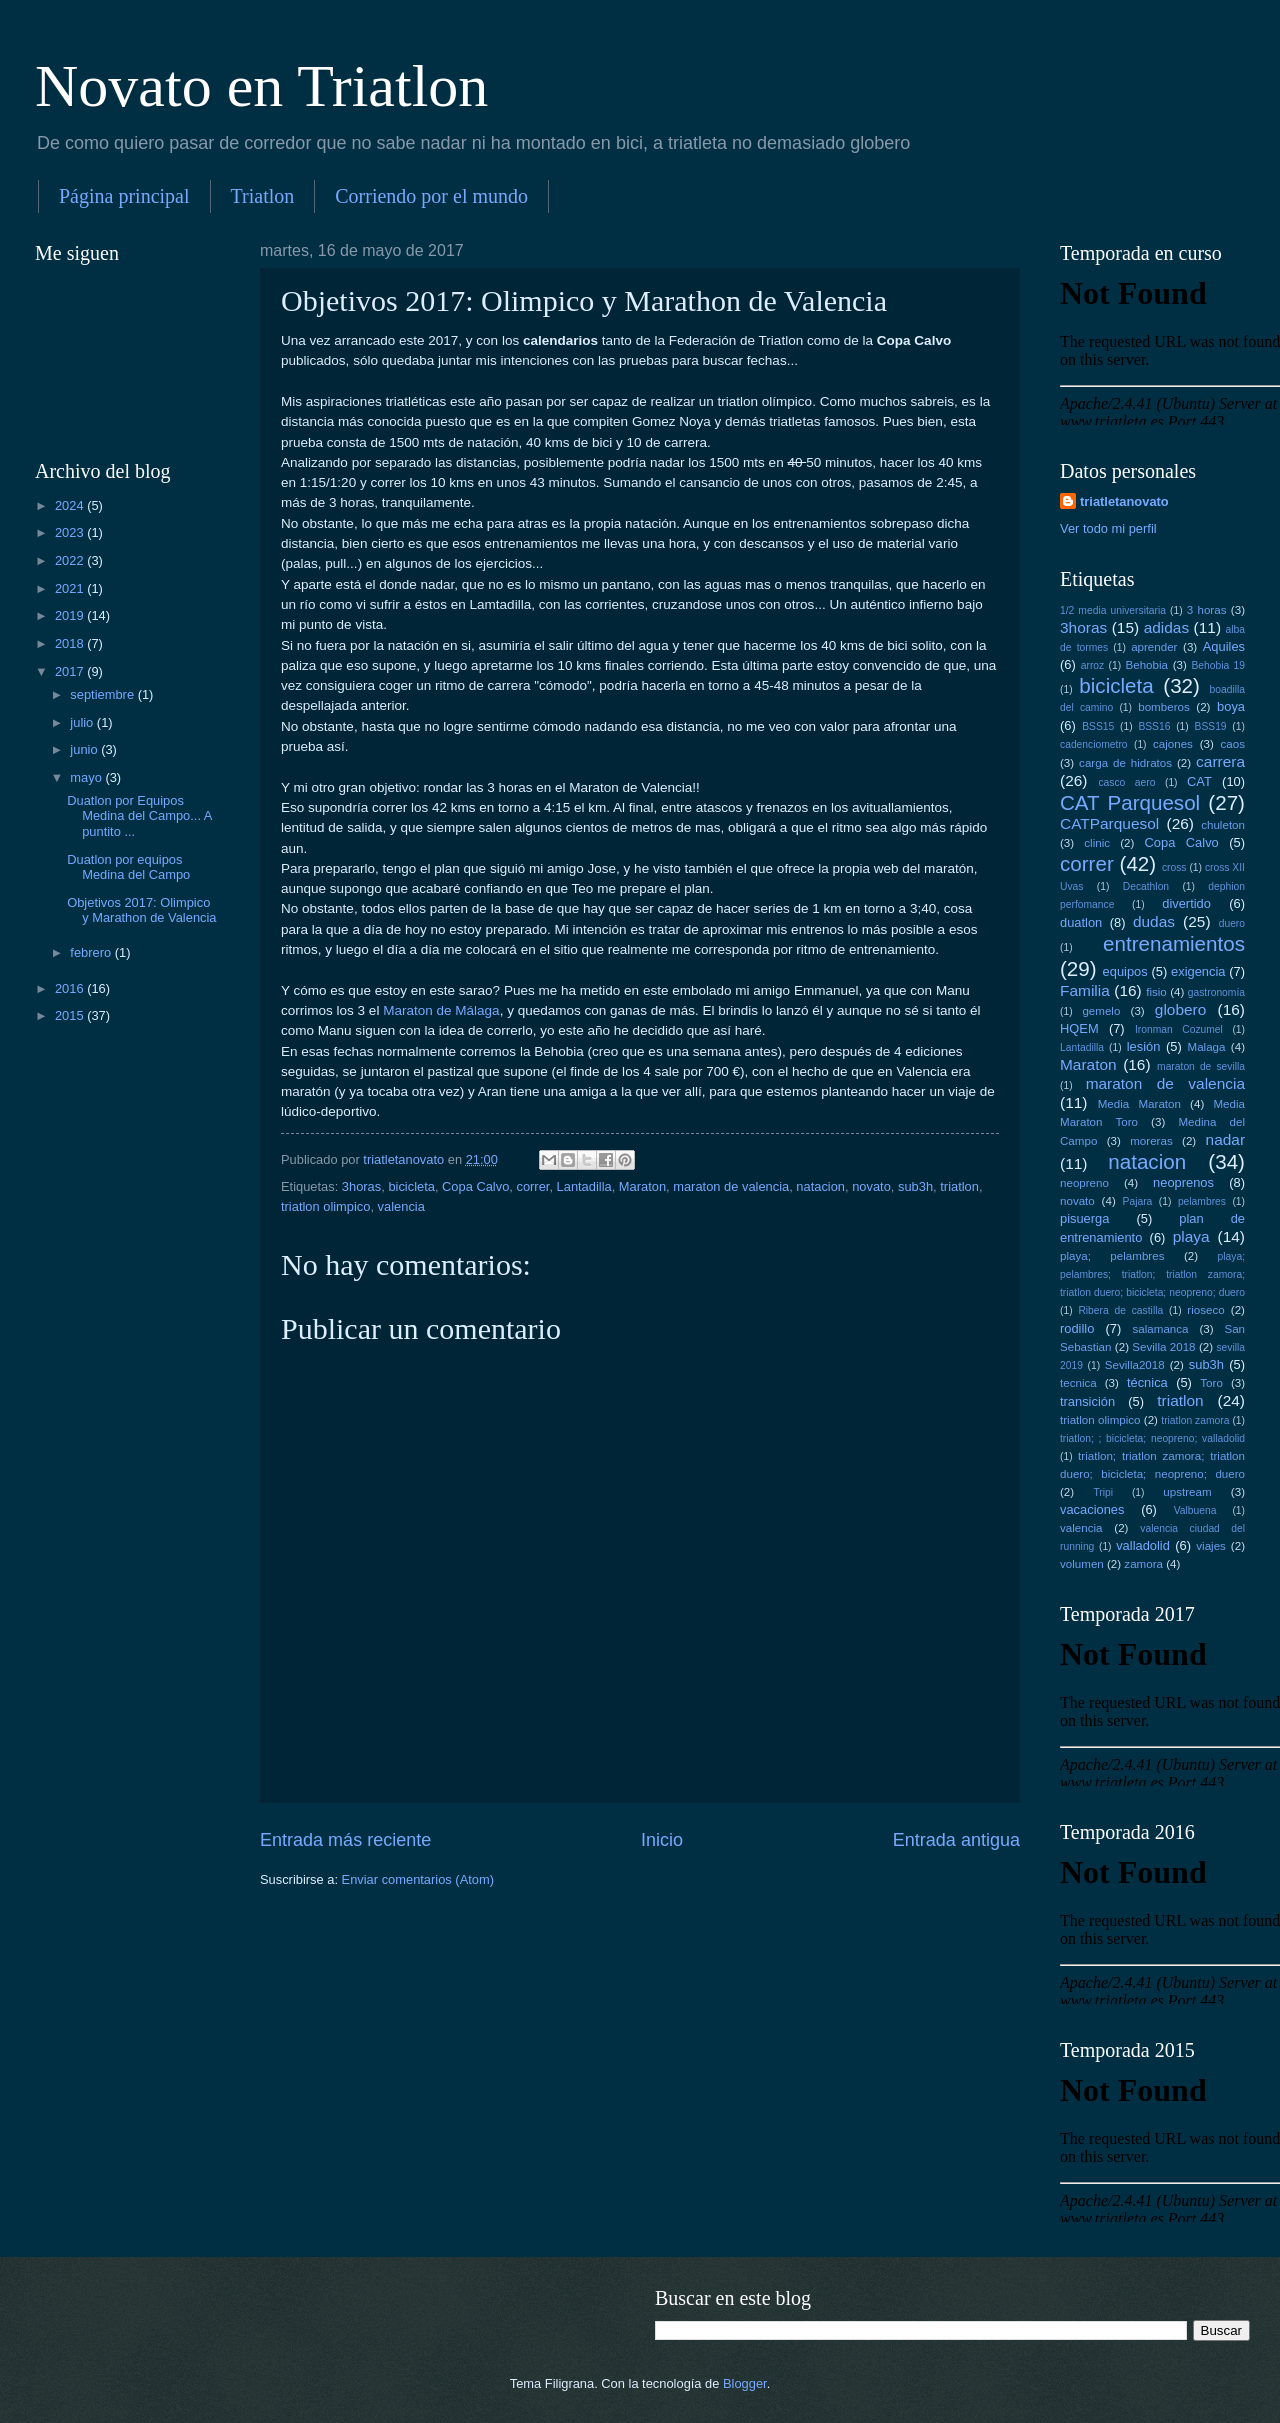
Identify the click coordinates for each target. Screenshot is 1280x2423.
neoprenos (1183, 1182)
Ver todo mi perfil (1108, 528)
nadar (1225, 1139)
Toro (1211, 1383)
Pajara (1138, 1201)
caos (1233, 744)
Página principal (124, 196)
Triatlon (263, 196)
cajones (1173, 744)
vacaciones (1092, 1509)
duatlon (1081, 922)
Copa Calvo (475, 1186)
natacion (820, 1186)
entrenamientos (1174, 943)
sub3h (915, 1186)
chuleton (1223, 825)
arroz (1092, 665)
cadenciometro (1094, 744)
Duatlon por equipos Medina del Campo (128, 867)
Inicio (662, 1840)
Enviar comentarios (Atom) (418, 1879)
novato (871, 1186)
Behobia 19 (1218, 665)
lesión (1144, 1046)
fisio (1156, 992)
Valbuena (1195, 1510)
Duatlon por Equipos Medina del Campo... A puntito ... (139, 816)
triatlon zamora (1195, 1420)
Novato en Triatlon (261, 86)
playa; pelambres (1112, 1256)
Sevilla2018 (1135, 1365)
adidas (1167, 627)
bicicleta (411, 1186)
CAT (1199, 781)
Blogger (745, 2383)
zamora (1143, 1564)
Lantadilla (584, 1186)
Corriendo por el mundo (431, 196)
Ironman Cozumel (1179, 1029)
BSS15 (1098, 726)
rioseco (1205, 1310)
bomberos (1164, 707)
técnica (1147, 1382)
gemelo (1101, 1011)
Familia (1085, 990)
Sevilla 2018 (1163, 1347)
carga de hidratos (1125, 763)
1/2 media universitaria (1113, 610)
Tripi (1103, 1492)
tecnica (1078, 1383)
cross (1174, 867)
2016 (71, 988)
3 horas (1207, 610)
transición (1087, 1401)
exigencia (1198, 971)
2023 (71, 532)
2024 (71, 505)
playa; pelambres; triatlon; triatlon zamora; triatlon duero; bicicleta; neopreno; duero (1152, 1274)
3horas (361, 1186)
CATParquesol (1109, 823)
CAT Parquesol (1130, 802)
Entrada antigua (956, 1840)
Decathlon (1146, 886)
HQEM (1079, 1028)
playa (1191, 1236)
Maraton (642, 1186)
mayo (87, 777)
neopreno (1084, 1183)
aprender (1154, 647)
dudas (1154, 921)
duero (1232, 923)
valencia (401, 1206)
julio (83, 722)
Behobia (1146, 665)
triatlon (959, 1186)
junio (85, 749)
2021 (71, 588)
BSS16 (1154, 726)
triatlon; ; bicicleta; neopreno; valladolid (1152, 1438)
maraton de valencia (731, 1186)
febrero (92, 952)
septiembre (103, 694)
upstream (1187, 1492)
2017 (71, 671)
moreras (1151, 1141)
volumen (1082, 1564)
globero (1181, 1009)
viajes (1211, 1546)
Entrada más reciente (345, 1840)
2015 (71, 1015)
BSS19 (1211, 726)
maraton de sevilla (1201, 1066)
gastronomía (1216, 992)
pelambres (1202, 1201)
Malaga (1207, 1047)
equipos (1125, 971)
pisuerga (1084, 1218)
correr (532, 1186)
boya (1231, 706)
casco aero (1126, 782)
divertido (1186, 903)
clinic (1097, 843)
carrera (1220, 761)
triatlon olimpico (325, 1206)
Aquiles (1224, 646)
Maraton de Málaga (439, 1010)
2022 (71, 560)
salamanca (1161, 1329)
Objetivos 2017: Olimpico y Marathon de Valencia (141, 910)
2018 (71, 643)
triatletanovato (1124, 501)
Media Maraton (1139, 1104)
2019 (71, 615)
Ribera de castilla (1120, 1310)
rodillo (1077, 1328)
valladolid (1143, 1545)
